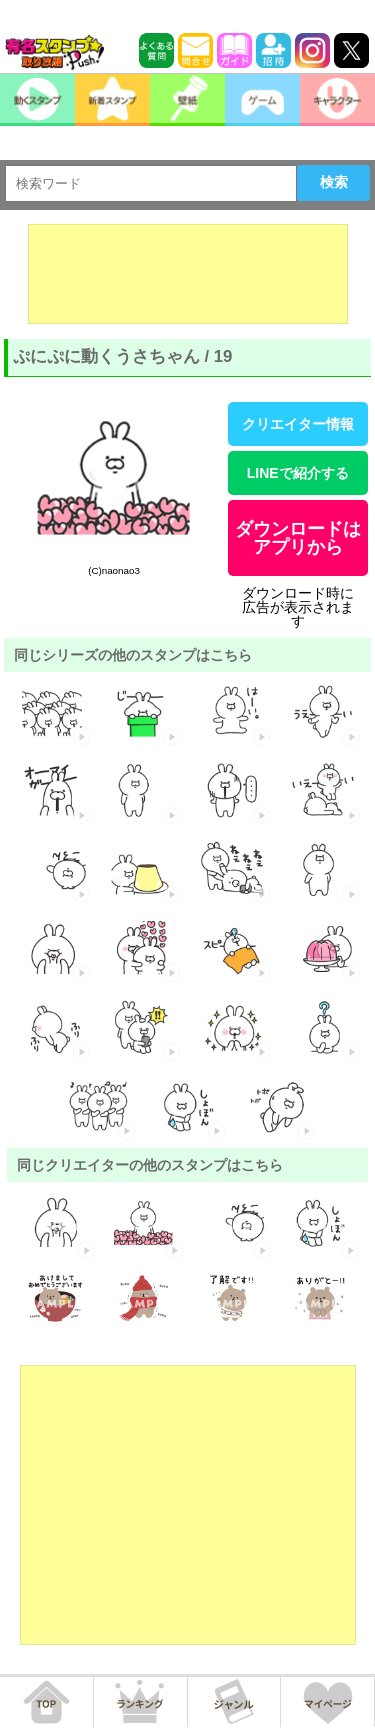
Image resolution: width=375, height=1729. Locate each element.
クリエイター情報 (298, 424)
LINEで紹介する (298, 473)
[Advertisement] (188, 274)
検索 (334, 182)
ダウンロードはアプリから (298, 538)
